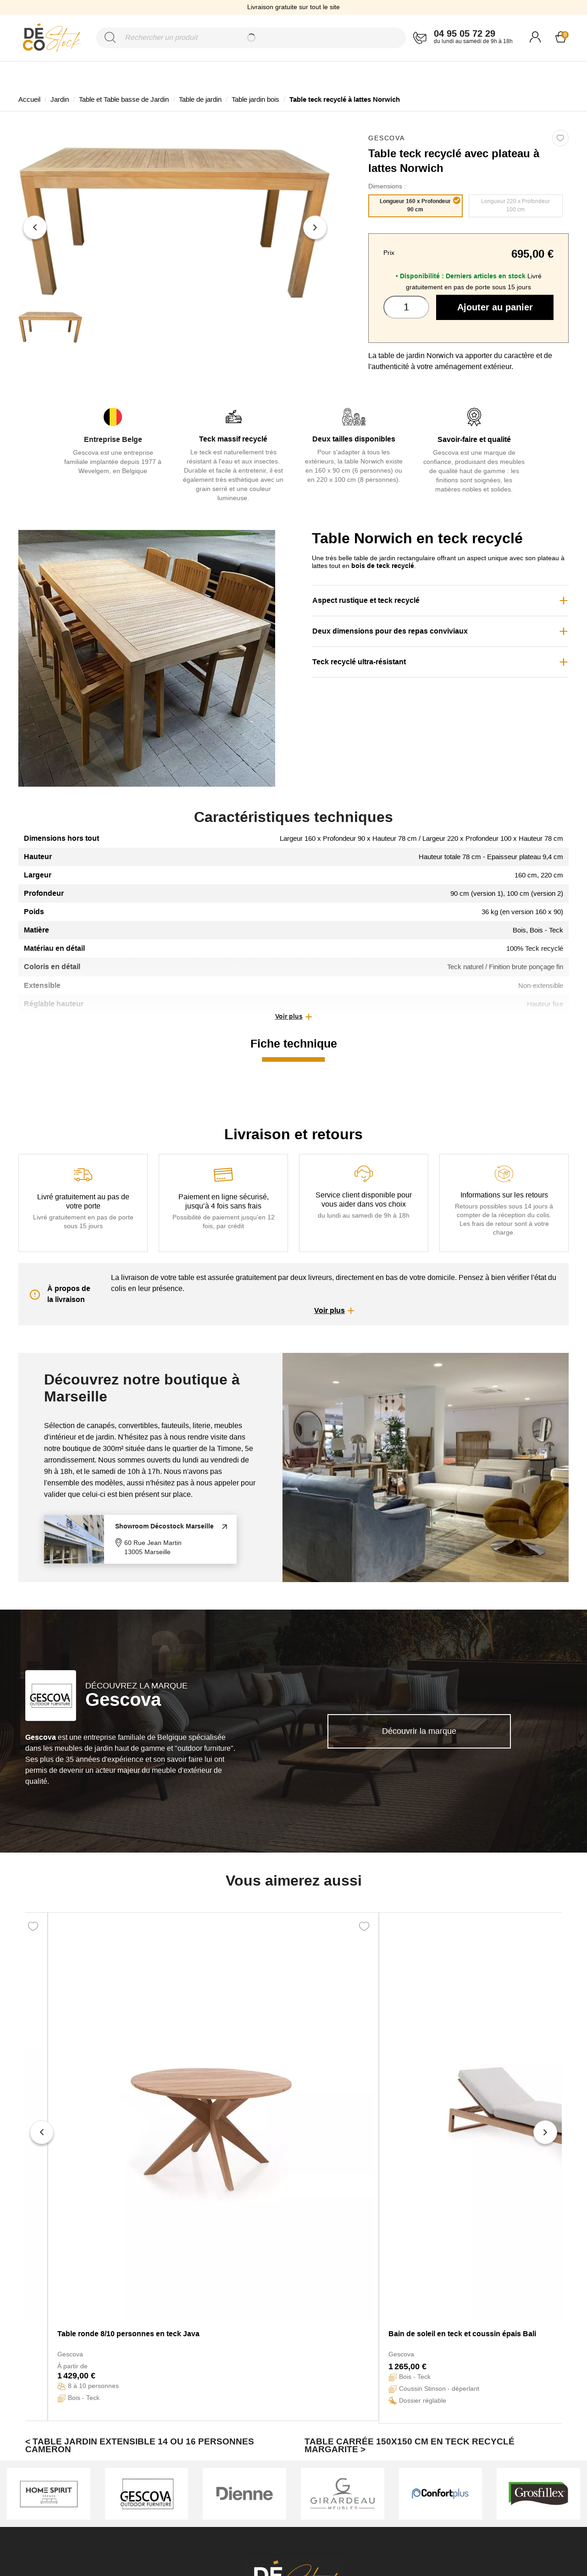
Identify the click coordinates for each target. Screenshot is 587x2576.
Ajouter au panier (495, 307)
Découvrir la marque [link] (419, 1731)
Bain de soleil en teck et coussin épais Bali (462, 2334)
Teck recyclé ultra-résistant (359, 662)
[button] (293, 1017)
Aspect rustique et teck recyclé (366, 600)
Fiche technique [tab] (293, 1043)
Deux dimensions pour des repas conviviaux (390, 631)
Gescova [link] (386, 138)
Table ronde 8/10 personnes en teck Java (128, 2334)
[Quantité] (406, 307)
